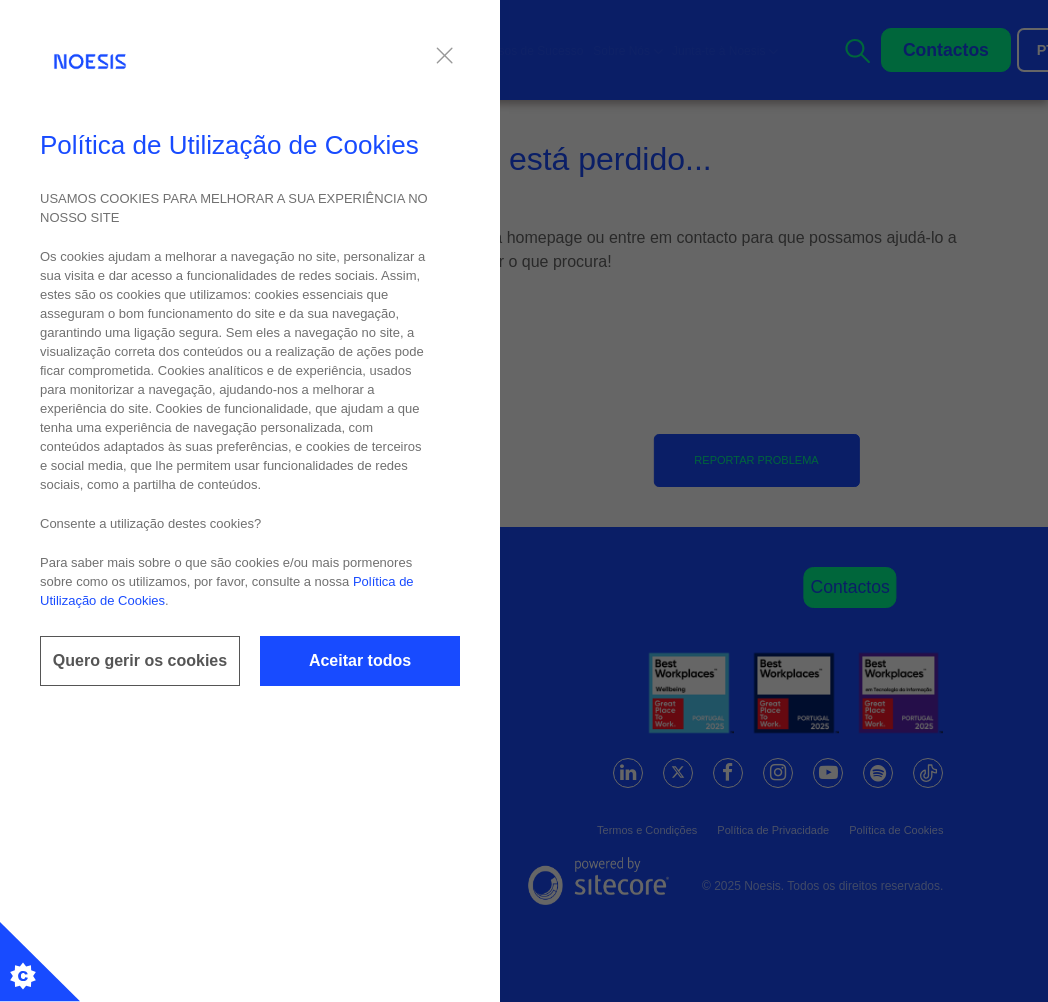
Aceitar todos (360, 660)
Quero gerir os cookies (140, 660)
